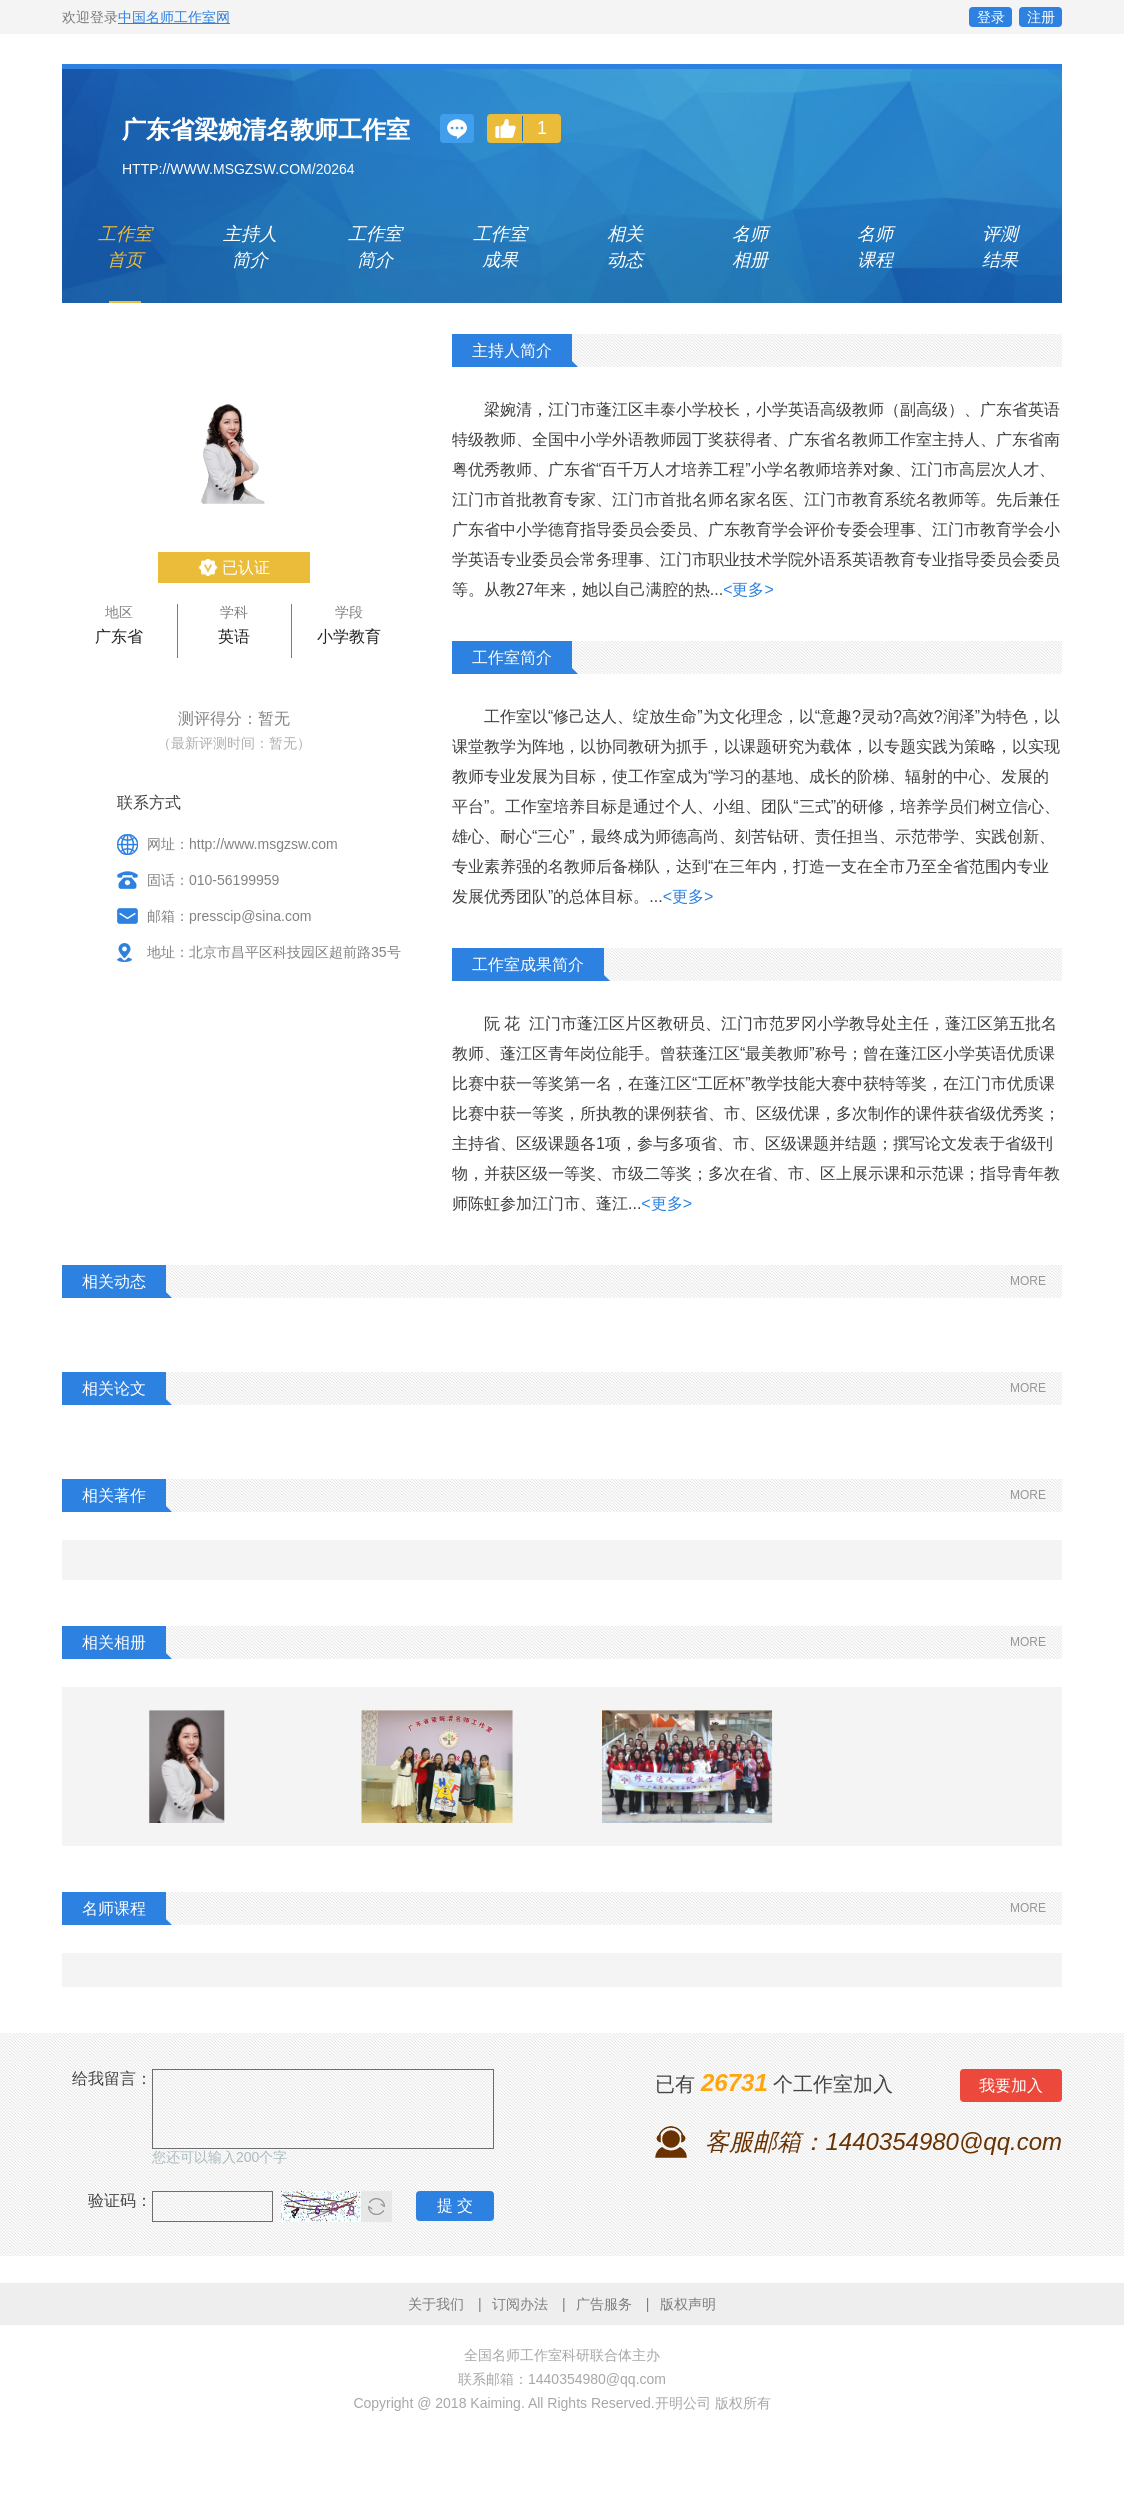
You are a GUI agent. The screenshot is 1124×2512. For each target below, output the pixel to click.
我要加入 (1011, 2085)
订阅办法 (520, 2304)
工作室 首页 (125, 247)
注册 (1041, 17)
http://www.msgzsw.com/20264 (238, 169)
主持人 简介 (250, 247)
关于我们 (436, 2304)
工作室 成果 (500, 247)
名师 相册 (750, 247)
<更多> (748, 589)
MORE (1028, 1281)
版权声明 (688, 2304)
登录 (991, 17)
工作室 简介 (375, 247)
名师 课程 (875, 247)
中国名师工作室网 (174, 17)
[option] (187, 1766)
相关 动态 (625, 247)
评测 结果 (1000, 247)
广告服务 (604, 2304)
